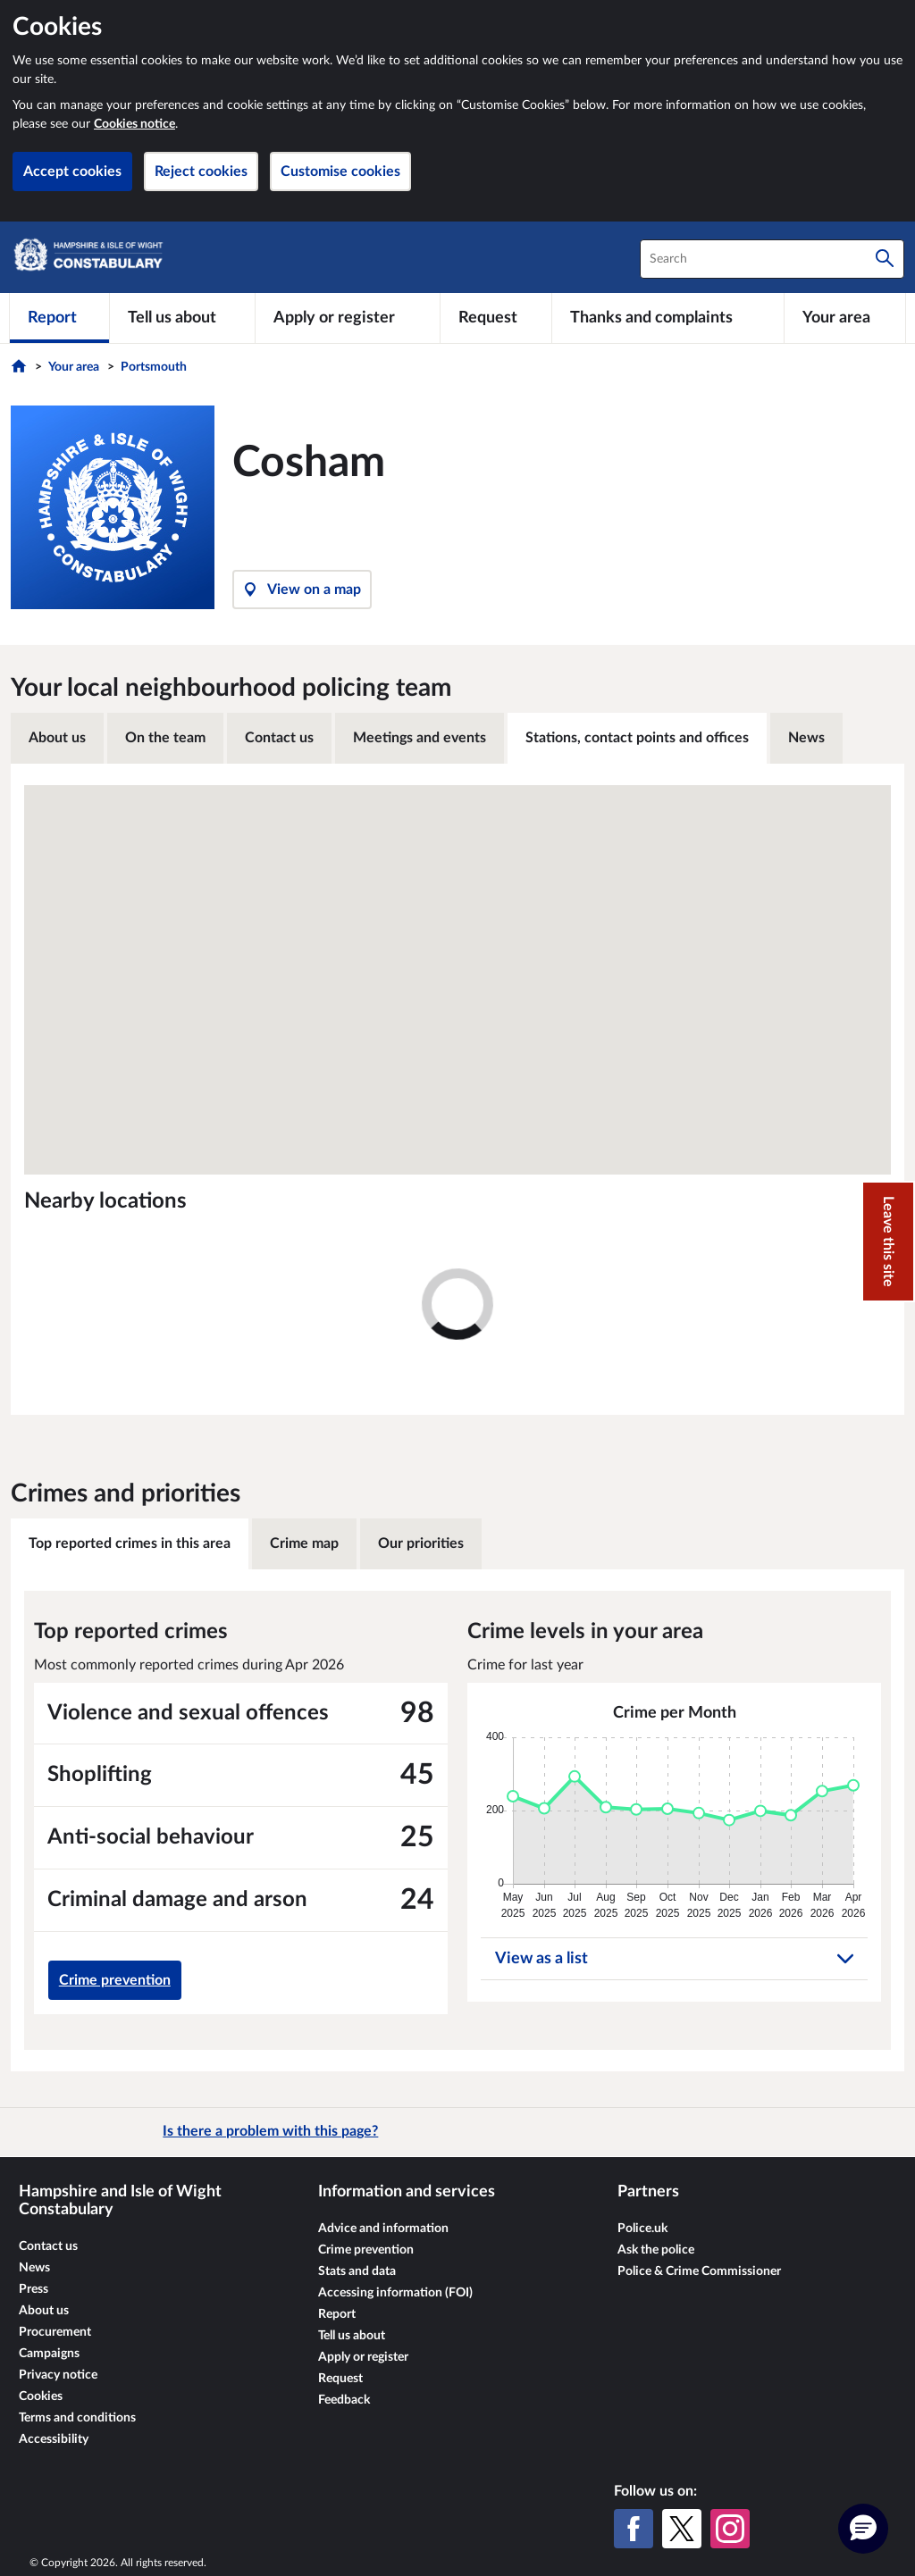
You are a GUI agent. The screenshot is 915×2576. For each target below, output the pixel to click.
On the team (165, 738)
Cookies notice (134, 124)
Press (33, 2289)
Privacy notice (58, 2375)
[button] (863, 2529)
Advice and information (383, 2228)
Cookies (41, 2396)
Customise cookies (340, 171)
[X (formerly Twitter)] (681, 2528)
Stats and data (357, 2271)
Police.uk (642, 2228)
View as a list (674, 1959)
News (806, 738)
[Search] (884, 259)
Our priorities (421, 1543)
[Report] (59, 318)
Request (340, 2378)
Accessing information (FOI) (395, 2293)
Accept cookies (72, 171)
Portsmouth (154, 367)
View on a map (302, 589)
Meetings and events (419, 738)
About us (57, 738)
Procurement (55, 2332)
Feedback (344, 2400)
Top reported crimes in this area (130, 1543)
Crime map (304, 1543)
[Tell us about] (182, 318)
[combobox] (772, 259)
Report (337, 2314)
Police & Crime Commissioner (699, 2271)
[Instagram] (730, 2528)
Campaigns (49, 2353)
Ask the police (655, 2250)
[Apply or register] (347, 318)
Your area (73, 367)
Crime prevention (115, 1980)
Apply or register (363, 2357)
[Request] (496, 318)
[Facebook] (633, 2528)
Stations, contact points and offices (637, 738)
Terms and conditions (77, 2418)
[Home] (21, 370)
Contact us (279, 738)
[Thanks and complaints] (668, 318)
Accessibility (53, 2439)
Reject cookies (201, 171)
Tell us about (351, 2335)
